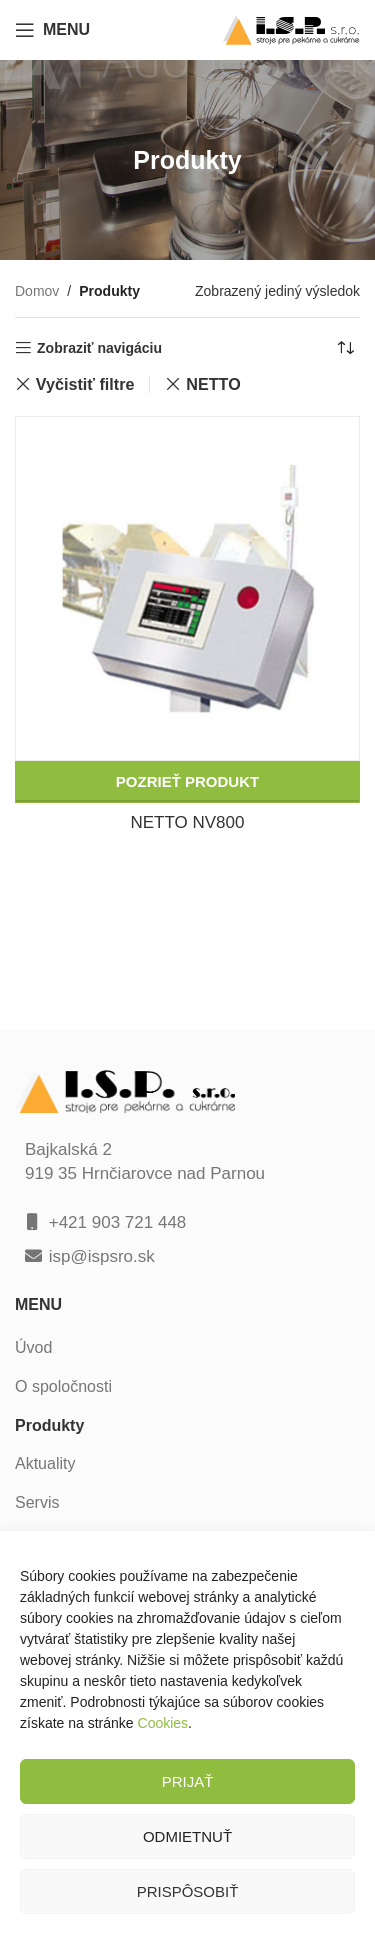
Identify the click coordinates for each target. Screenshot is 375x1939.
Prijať (188, 1781)
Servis (37, 1502)
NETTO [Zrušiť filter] (213, 384)
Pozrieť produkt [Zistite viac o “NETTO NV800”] (187, 781)
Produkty (49, 1425)
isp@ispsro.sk (102, 1256)
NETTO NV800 (187, 822)
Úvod (33, 1347)
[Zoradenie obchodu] (345, 348)
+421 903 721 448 (118, 1222)
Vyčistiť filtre (85, 384)
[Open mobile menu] (52, 30)
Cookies (163, 1723)
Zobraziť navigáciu (99, 348)
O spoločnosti (63, 1386)
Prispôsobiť (188, 1891)
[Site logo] (291, 28)
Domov (37, 291)
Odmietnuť (187, 1836)
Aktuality (45, 1463)
